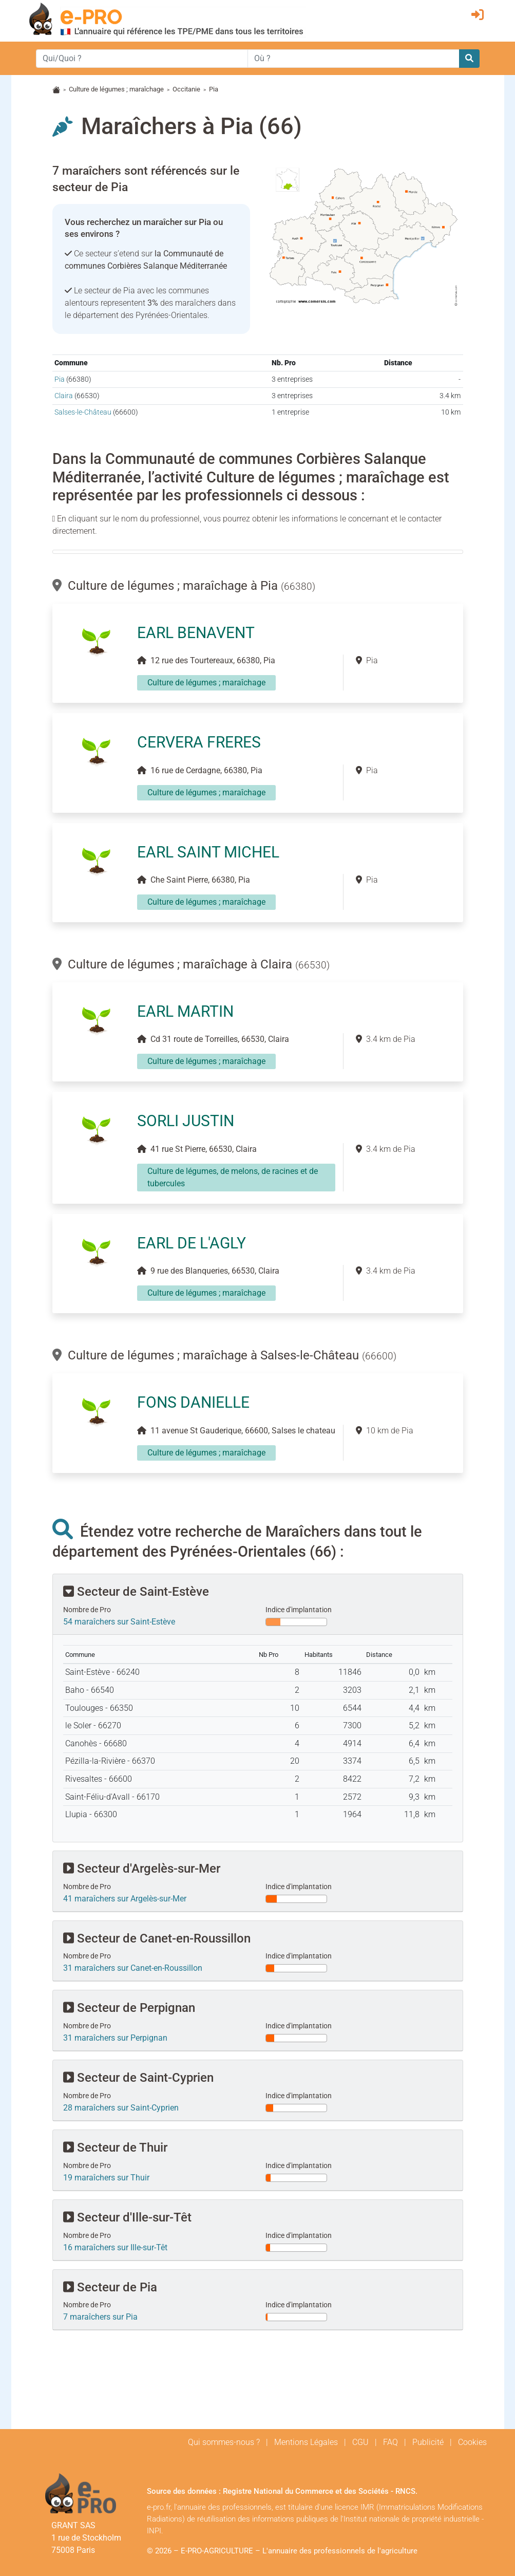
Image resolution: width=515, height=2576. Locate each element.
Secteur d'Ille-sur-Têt (127, 2217)
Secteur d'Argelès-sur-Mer (141, 1868)
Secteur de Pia (110, 2287)
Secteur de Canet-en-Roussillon (157, 1938)
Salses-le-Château (82, 412)
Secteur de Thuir (115, 2147)
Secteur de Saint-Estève (136, 1591)
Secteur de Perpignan (129, 2008)
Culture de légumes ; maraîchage (116, 89)
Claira (63, 395)
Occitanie (186, 89)
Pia (59, 379)
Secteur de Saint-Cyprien (138, 2077)
